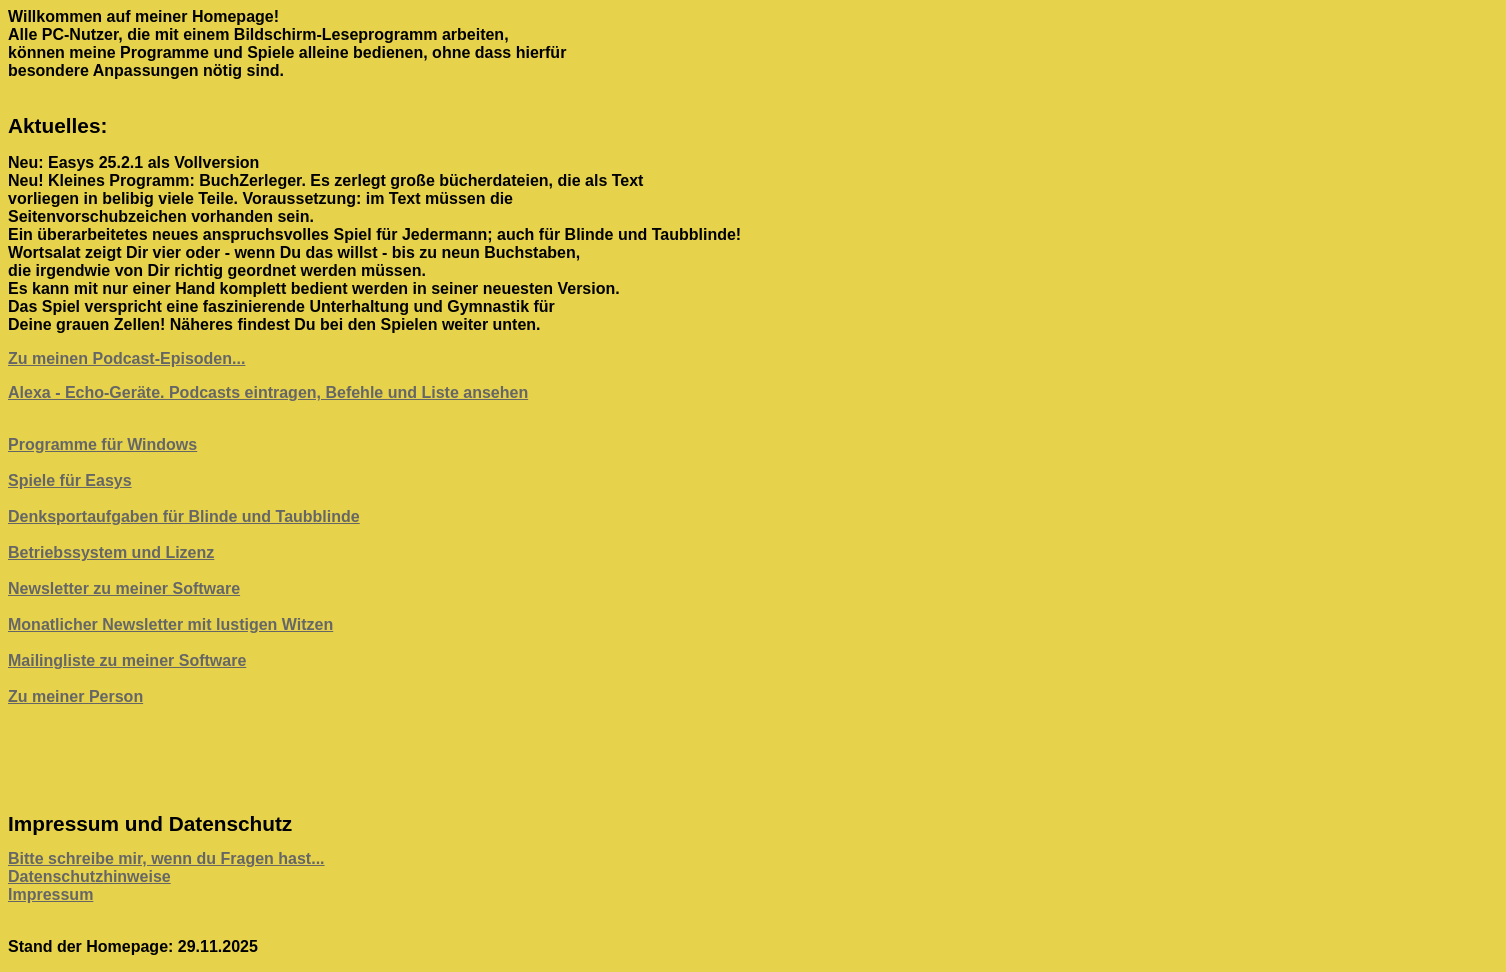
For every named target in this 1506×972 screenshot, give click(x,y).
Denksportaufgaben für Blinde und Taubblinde (184, 516)
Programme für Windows (102, 444)
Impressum (50, 894)
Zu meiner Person (75, 696)
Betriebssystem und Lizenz (111, 552)
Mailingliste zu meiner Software (127, 660)
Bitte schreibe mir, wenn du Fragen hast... (166, 858)
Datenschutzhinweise (89, 876)
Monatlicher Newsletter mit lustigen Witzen (170, 624)
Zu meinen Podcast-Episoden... (126, 358)
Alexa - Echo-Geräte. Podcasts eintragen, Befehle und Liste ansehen (268, 392)
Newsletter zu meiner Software (124, 588)
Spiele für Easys (70, 480)
